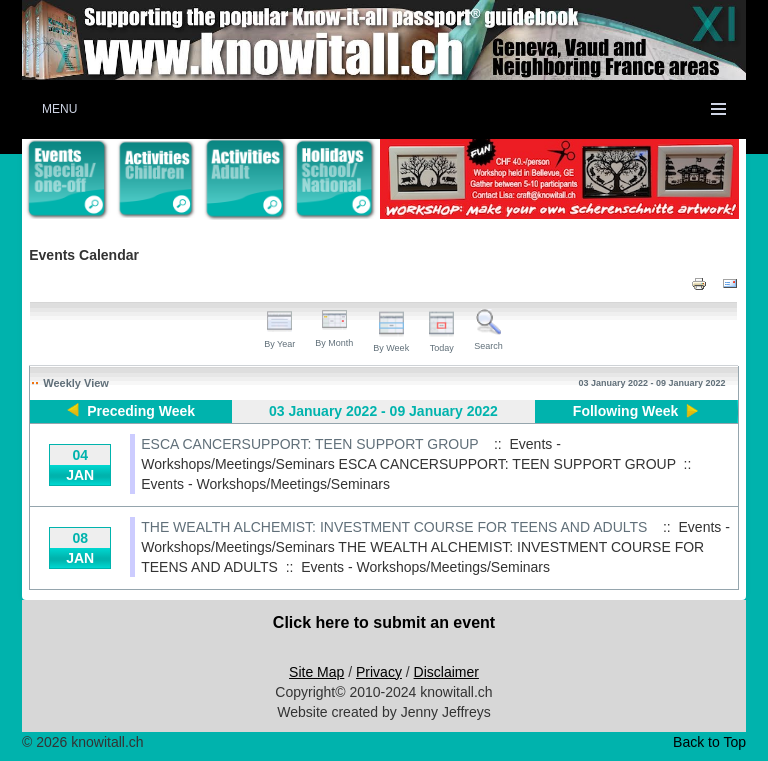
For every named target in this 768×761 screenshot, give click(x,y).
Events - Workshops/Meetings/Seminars (265, 484)
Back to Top (709, 742)
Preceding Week (141, 411)
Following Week (626, 411)
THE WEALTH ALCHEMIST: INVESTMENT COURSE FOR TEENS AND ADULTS (394, 527)
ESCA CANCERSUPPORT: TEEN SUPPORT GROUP (309, 444)
